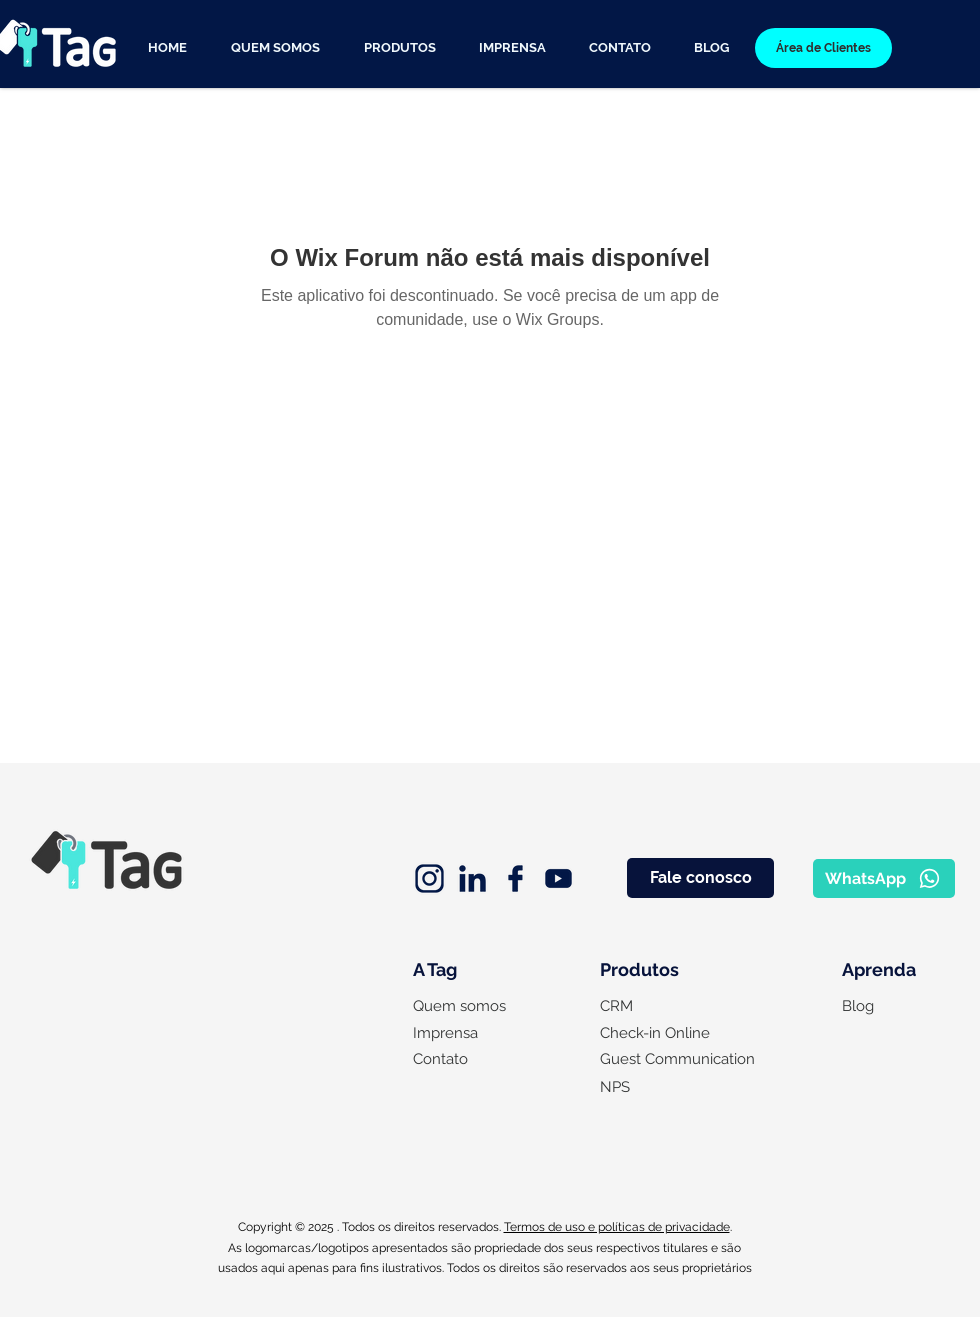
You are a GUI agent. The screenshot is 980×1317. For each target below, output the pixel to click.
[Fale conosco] (700, 878)
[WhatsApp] (884, 878)
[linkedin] (472, 878)
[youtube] (558, 878)
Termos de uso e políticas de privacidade (617, 1227)
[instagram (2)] (429, 878)
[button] (399, 48)
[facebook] (515, 878)
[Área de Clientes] (823, 48)
